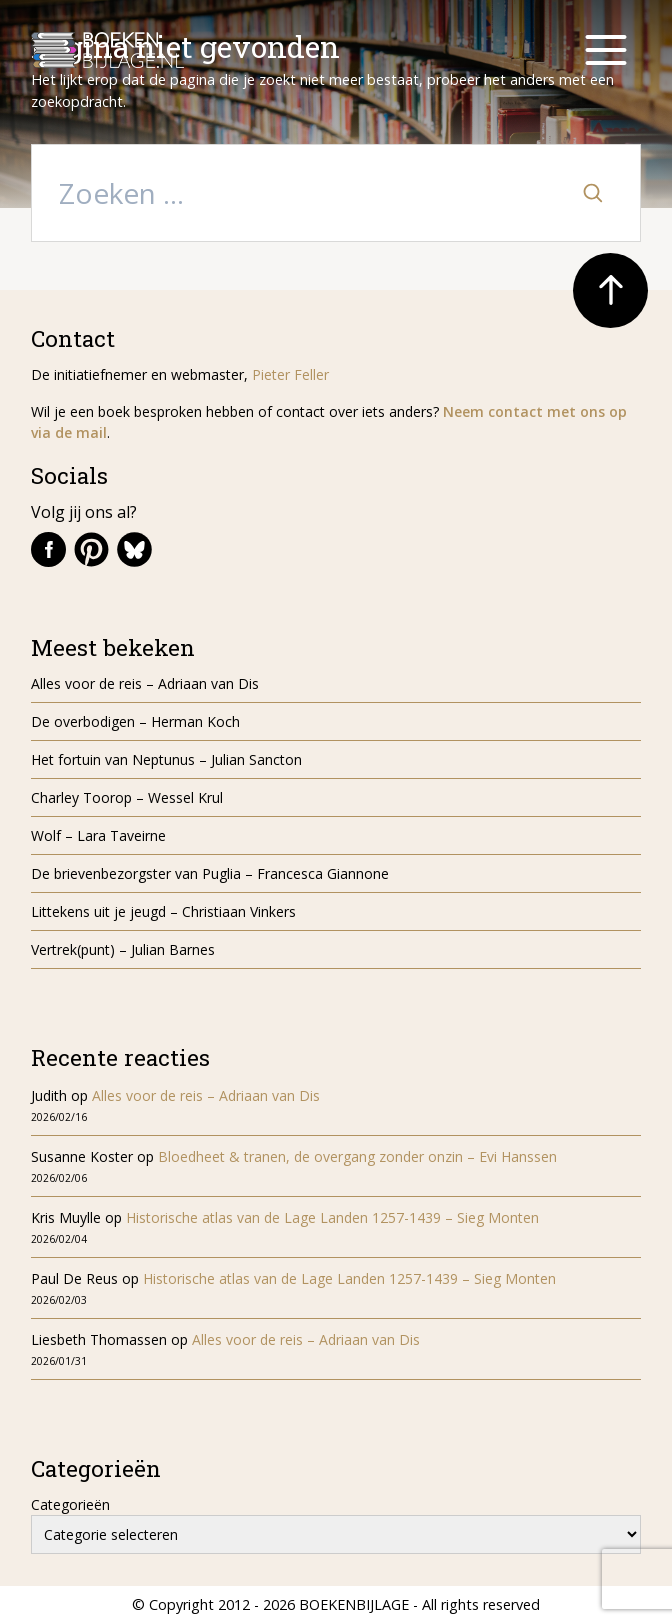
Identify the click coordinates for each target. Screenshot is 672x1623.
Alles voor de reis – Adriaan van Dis (145, 683)
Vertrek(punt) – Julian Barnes (123, 949)
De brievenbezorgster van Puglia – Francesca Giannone (210, 873)
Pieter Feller (290, 374)
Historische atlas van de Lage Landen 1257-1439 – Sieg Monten (332, 1217)
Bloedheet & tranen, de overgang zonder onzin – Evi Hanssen (357, 1156)
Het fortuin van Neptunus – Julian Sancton (166, 759)
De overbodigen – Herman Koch (135, 721)
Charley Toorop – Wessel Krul (127, 797)
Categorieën (70, 1504)
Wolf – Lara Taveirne (98, 835)
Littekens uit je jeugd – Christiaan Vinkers (163, 911)
